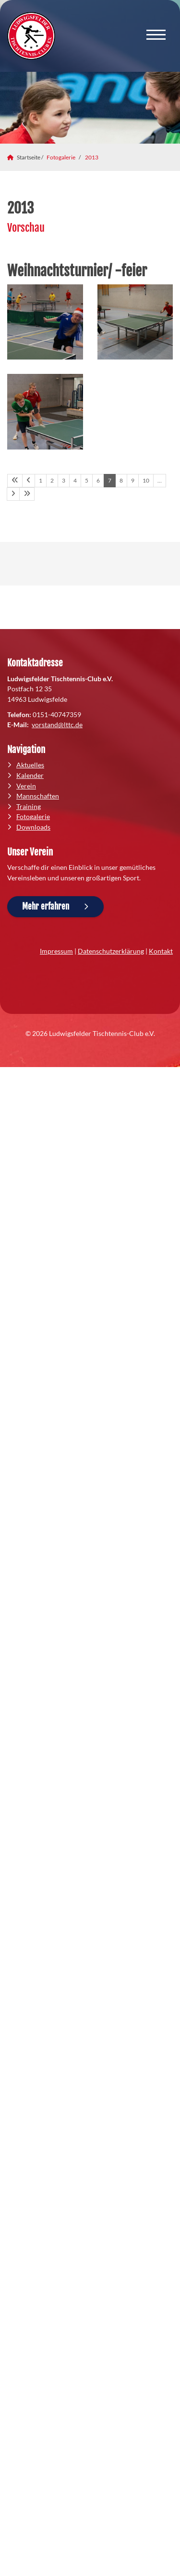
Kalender (30, 775)
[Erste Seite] (15, 480)
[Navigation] (156, 35)
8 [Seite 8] (121, 480)
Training (28, 806)
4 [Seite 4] (75, 480)
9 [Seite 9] (132, 480)
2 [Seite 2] (52, 480)
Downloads (33, 827)
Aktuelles (30, 765)
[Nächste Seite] (13, 494)
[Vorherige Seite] (28, 480)
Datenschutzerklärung (111, 951)
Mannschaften (37, 796)
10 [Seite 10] (146, 480)
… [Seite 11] (159, 480)
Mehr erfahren (45, 906)
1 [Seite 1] (40, 480)
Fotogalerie (61, 157)
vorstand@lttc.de (57, 724)
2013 (91, 157)
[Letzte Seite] (27, 494)
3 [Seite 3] (63, 480)
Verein (26, 786)
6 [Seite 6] (98, 480)
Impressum (56, 951)
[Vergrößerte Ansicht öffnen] (45, 322)
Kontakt (161, 951)
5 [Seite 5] (86, 480)
